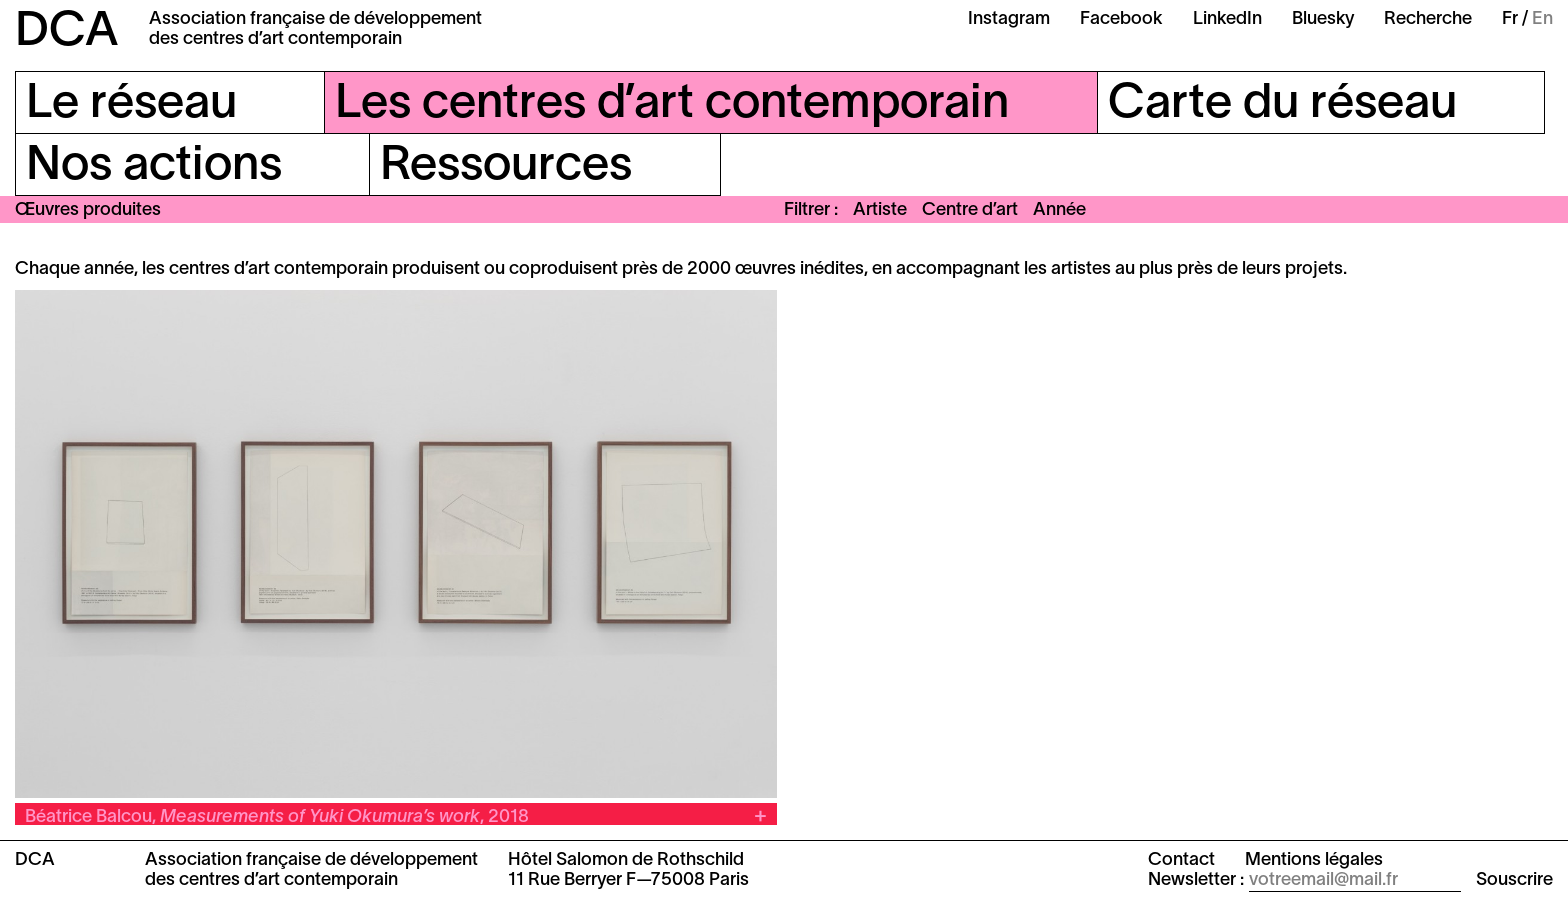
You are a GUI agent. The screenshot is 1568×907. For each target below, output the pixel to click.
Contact (1181, 860)
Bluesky (1323, 19)
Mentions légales (1314, 860)
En (1542, 19)
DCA (67, 33)
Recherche (1428, 19)
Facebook (1121, 19)
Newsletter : (1196, 880)
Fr (1510, 19)
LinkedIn (1227, 19)
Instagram (1009, 19)
